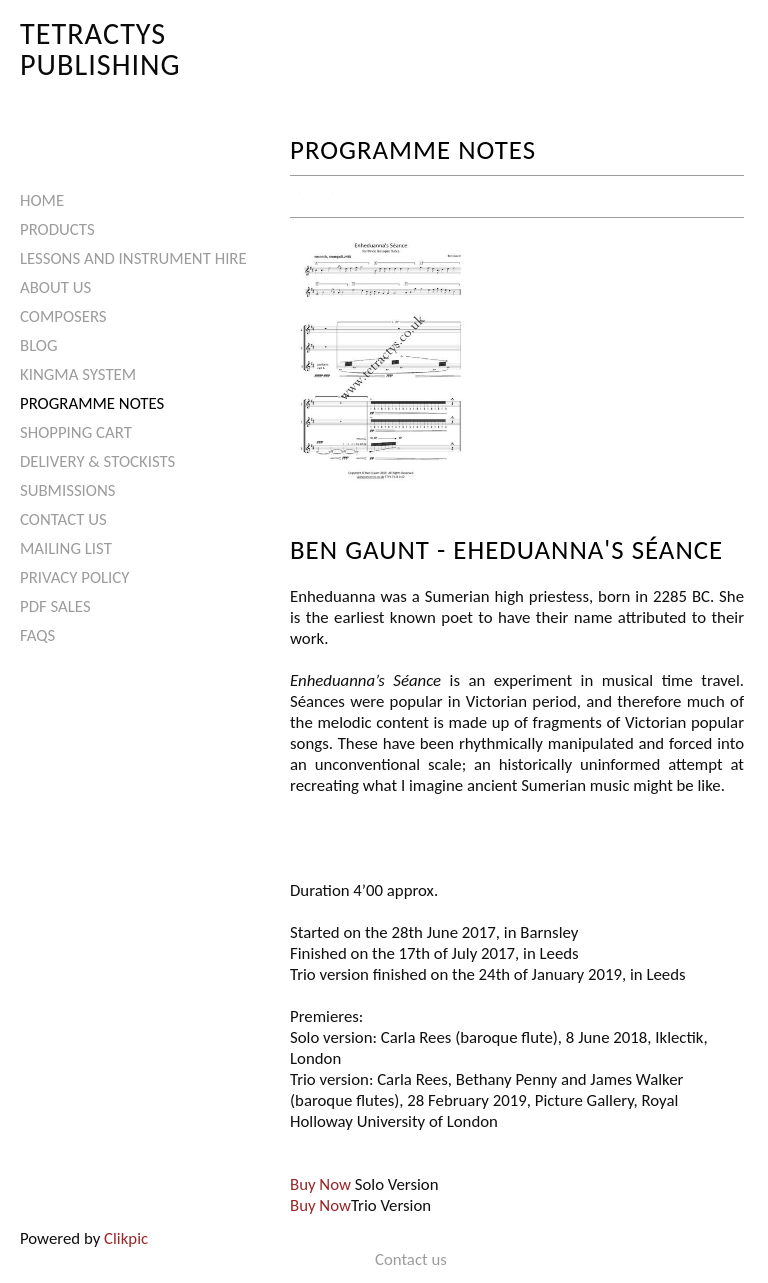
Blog (39, 345)
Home (42, 200)
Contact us (63, 519)
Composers (63, 316)
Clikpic (126, 1238)
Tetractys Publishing (100, 48)
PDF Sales (55, 606)
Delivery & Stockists (97, 461)
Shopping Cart (76, 432)
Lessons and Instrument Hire (133, 258)
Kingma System (78, 374)
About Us (55, 287)
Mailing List (66, 548)
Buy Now (320, 1184)
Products (57, 229)
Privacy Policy (74, 577)
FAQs (37, 635)
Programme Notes (92, 403)
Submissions (67, 490)
